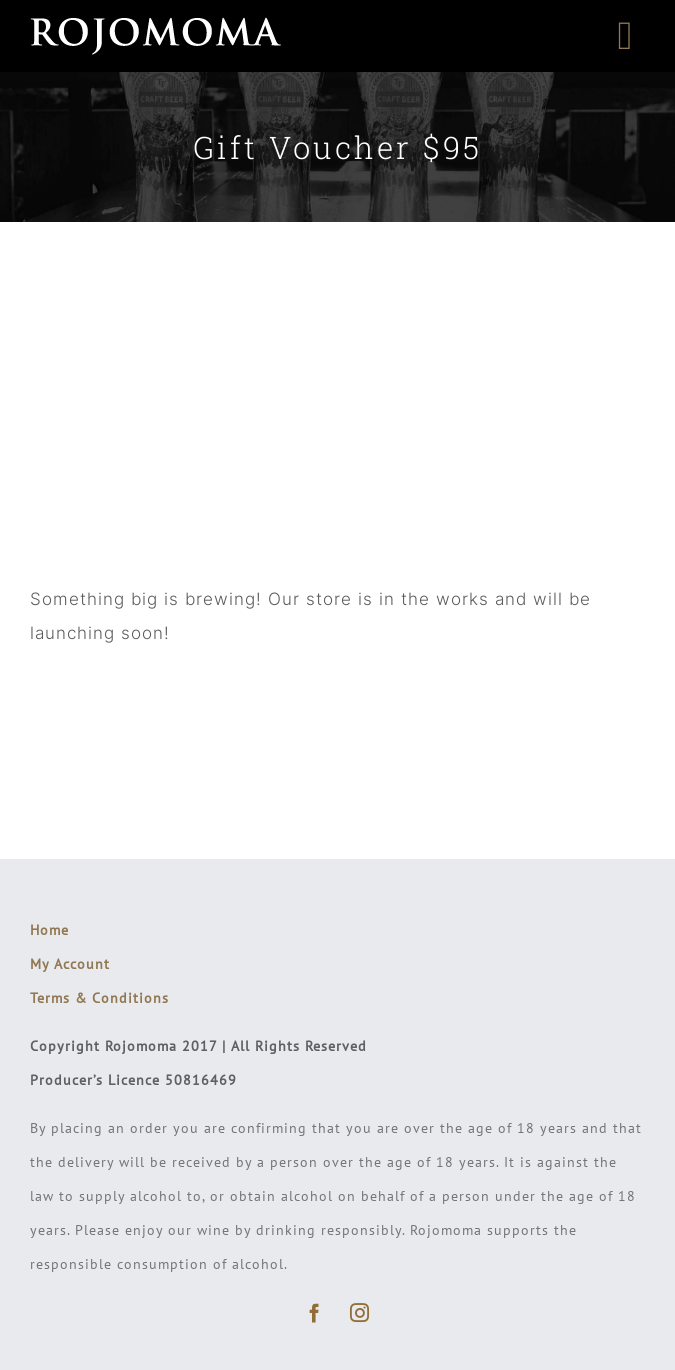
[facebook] (315, 1312)
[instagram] (360, 1312)
